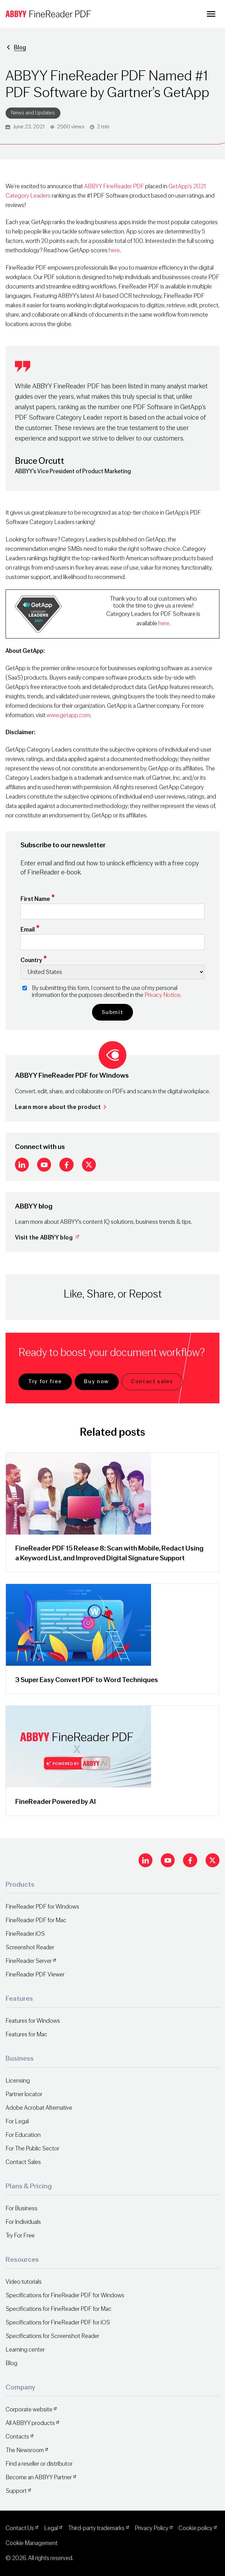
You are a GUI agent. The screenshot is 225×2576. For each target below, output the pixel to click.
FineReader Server (29, 1961)
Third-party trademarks (96, 2528)
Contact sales (152, 1381)
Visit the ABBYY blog (48, 1237)
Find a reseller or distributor (39, 2463)
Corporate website (29, 2409)
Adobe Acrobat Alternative (39, 2107)
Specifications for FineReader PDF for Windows (65, 2295)
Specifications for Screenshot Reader (52, 2336)
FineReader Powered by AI (55, 1801)
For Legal (17, 2121)
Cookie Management (32, 2543)
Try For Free (20, 2235)
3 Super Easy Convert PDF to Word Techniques (86, 1679)
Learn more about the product (61, 1107)
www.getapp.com (68, 715)
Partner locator (24, 2094)
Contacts (17, 2436)
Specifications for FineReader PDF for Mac (58, 2309)
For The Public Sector (32, 2148)
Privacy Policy (151, 2528)
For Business (22, 2208)
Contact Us (20, 2528)
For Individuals (23, 2222)
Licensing (18, 2080)
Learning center (25, 2349)
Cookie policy (195, 2528)
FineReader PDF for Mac (36, 1920)
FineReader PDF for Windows (42, 1906)
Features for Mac (26, 2034)
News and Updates (33, 113)
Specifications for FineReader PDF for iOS (58, 2322)
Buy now (96, 1381)
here (114, 250)
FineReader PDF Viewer (35, 1974)
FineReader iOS (25, 1933)
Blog (20, 47)
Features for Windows (33, 2020)
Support (16, 2491)
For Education (23, 2135)
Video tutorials (24, 2281)
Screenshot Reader (30, 1947)
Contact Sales (23, 2162)
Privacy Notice (162, 995)
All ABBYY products (30, 2423)
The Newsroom (25, 2450)
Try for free (45, 1381)
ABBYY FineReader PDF (114, 186)
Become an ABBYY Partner (39, 2477)
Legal (51, 2528)
